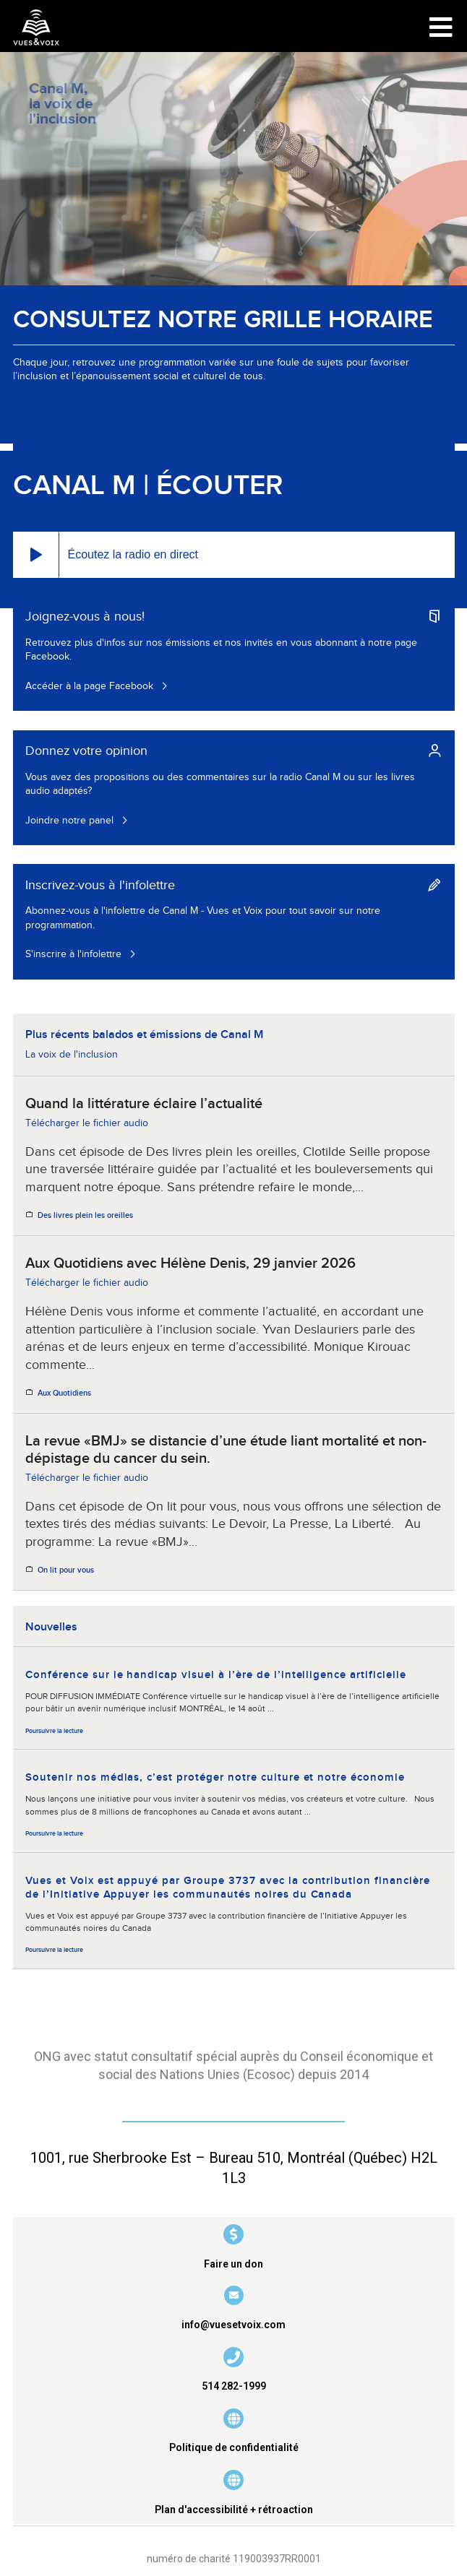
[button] (36, 555)
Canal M (74, 486)
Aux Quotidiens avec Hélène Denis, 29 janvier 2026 (190, 1263)
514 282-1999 (234, 2386)
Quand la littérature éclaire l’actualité (143, 1103)
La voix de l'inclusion (71, 1054)
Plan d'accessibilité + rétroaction (234, 2509)
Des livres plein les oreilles (85, 1215)
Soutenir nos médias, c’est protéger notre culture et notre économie (215, 1777)
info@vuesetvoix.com (233, 2324)
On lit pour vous (66, 1570)
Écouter (219, 486)
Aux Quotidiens (64, 1393)
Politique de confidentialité (234, 2447)
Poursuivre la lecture (54, 1731)
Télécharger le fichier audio (86, 1123)
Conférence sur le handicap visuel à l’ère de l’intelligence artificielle (215, 1675)
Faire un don (233, 2264)
